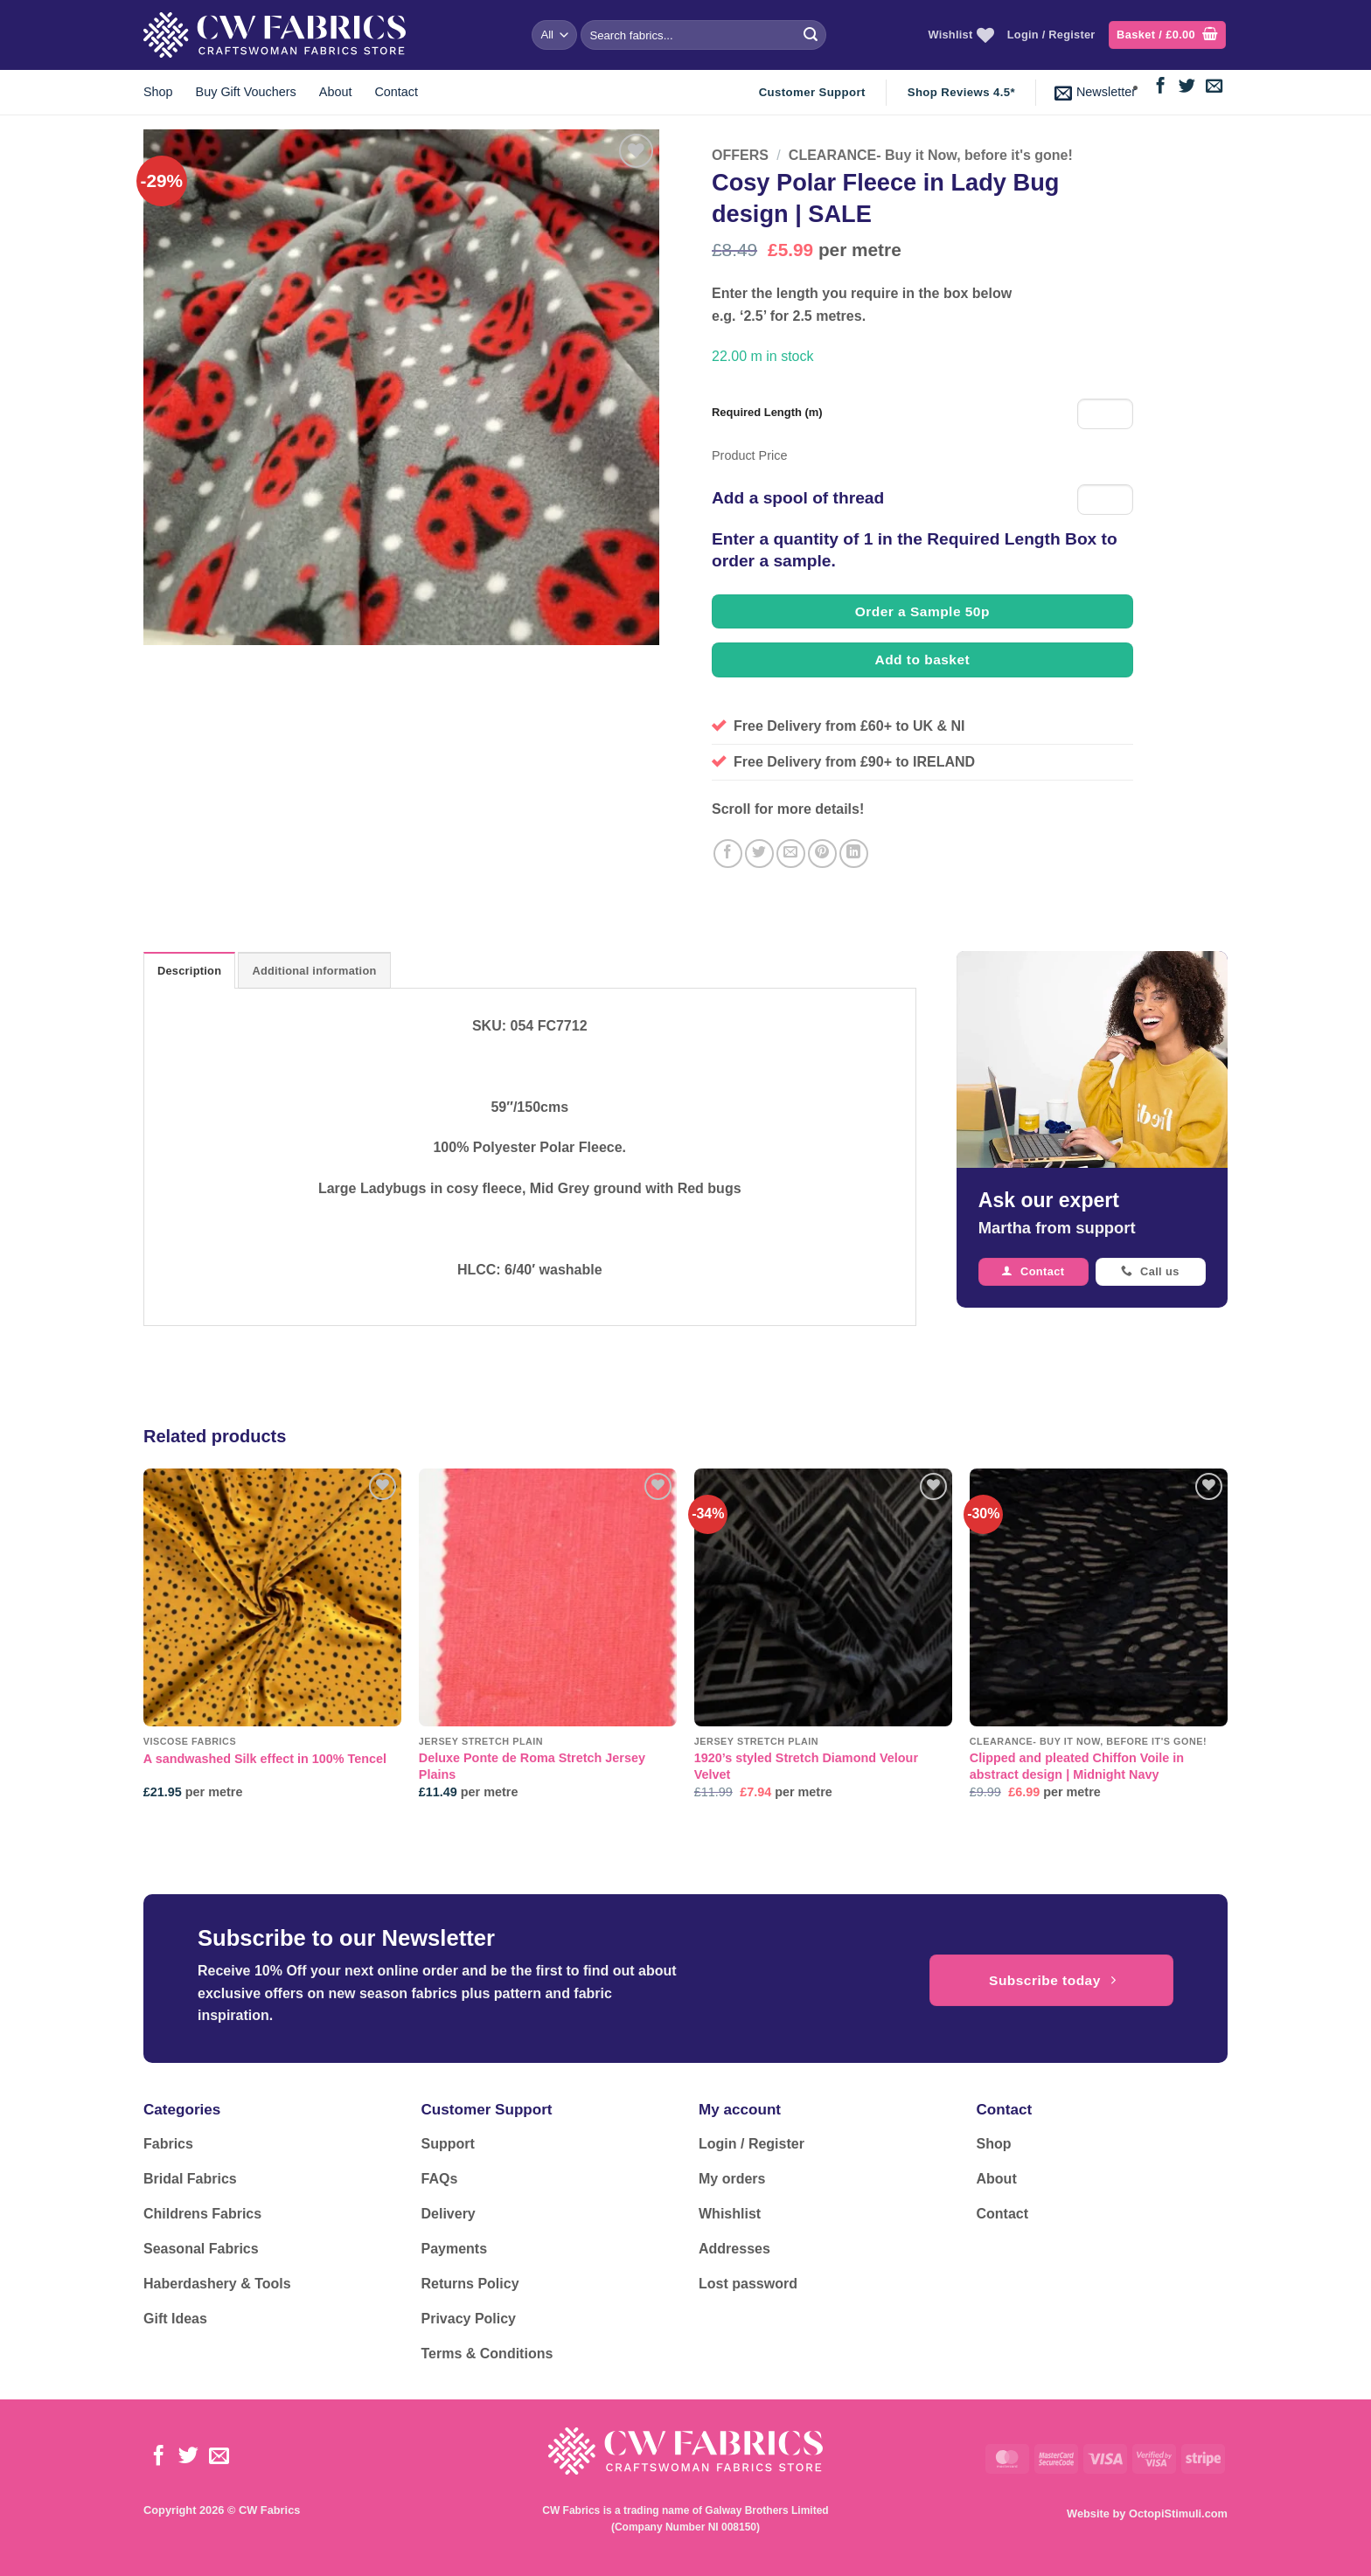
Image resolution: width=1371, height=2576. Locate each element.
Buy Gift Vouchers (246, 92)
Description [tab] (189, 970)
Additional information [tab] (314, 970)
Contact (396, 92)
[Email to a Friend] (790, 853)
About (335, 92)
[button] (1167, 35)
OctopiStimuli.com (1178, 2513)
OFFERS (740, 155)
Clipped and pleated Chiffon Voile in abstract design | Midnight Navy (1077, 1766)
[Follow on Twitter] (1187, 87)
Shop (158, 92)
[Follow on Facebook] (1160, 87)
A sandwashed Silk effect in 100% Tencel (264, 1759)
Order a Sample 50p (922, 611)
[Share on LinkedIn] (853, 853)
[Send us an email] (1214, 87)
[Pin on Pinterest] (822, 853)
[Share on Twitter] (759, 853)
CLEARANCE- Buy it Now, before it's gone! (931, 155)
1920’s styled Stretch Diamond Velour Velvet (806, 1766)
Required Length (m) (767, 412)
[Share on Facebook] (727, 853)
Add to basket (923, 659)
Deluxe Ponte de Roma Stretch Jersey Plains (532, 1766)
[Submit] (810, 35)
